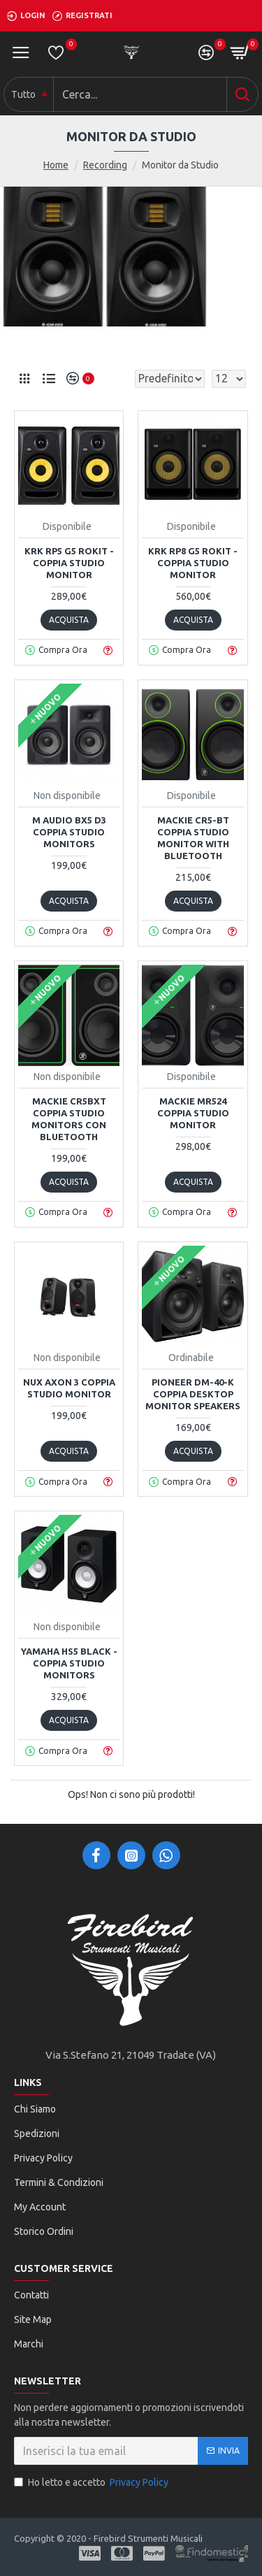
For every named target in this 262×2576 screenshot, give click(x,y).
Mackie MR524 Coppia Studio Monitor (193, 1113)
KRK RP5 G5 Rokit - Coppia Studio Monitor (69, 563)
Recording (105, 165)
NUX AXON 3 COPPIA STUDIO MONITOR (69, 1388)
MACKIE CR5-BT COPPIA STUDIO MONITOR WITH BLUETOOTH (193, 838)
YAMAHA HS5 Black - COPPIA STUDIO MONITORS (69, 1663)
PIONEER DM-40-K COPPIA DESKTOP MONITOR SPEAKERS (192, 1394)
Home (55, 165)
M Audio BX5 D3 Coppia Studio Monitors (69, 832)
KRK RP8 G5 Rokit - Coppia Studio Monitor (193, 563)
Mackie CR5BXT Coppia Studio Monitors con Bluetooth (68, 1119)
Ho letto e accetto (92, 2482)
